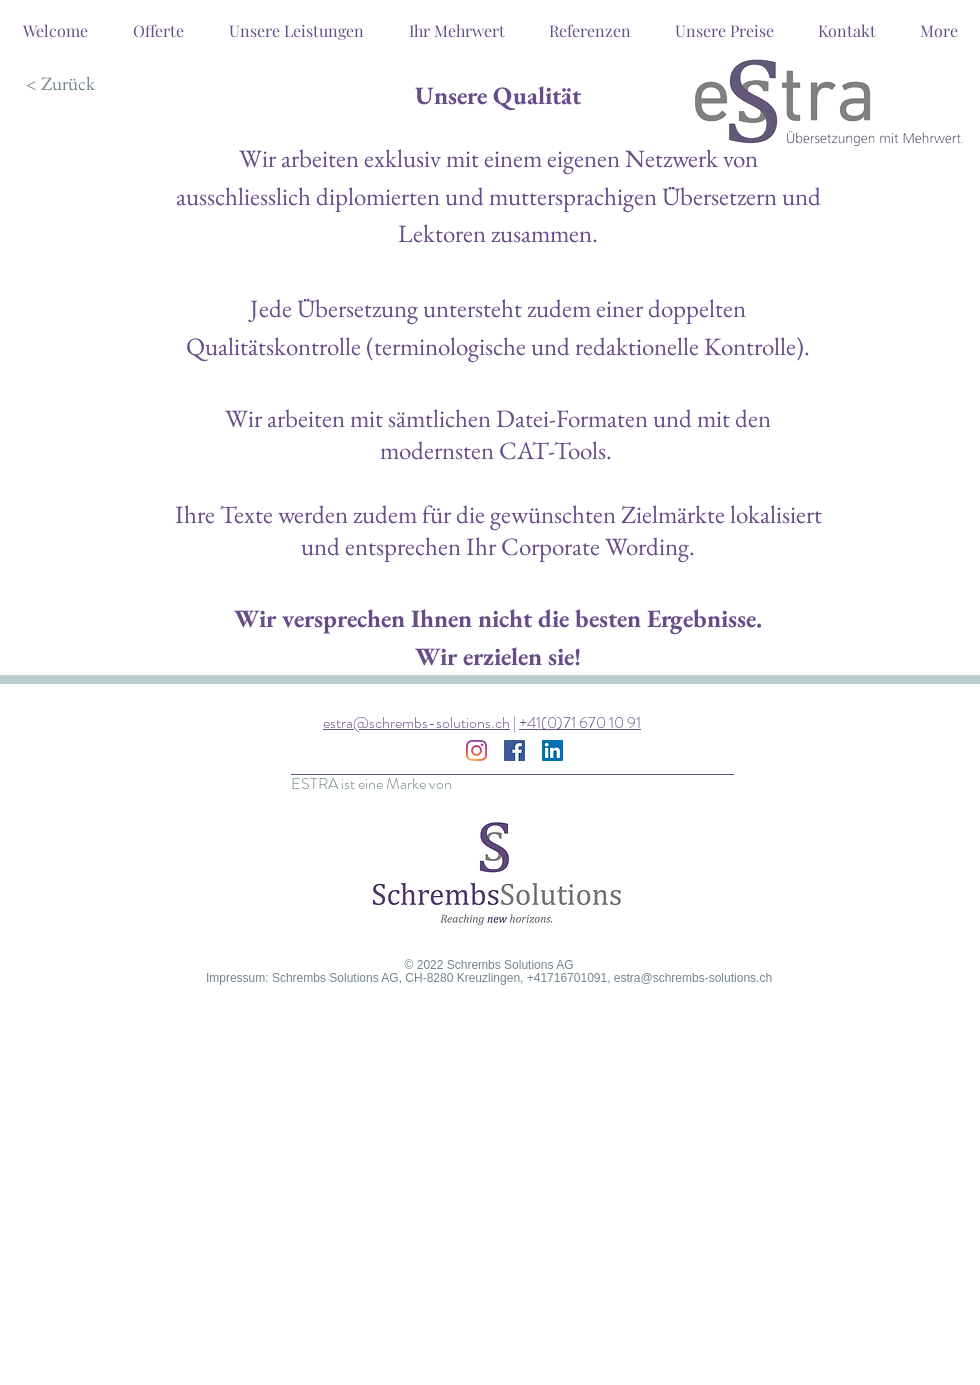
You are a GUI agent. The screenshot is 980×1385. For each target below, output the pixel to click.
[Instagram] (476, 750)
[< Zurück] (60, 84)
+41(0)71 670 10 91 (580, 722)
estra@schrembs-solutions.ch (416, 722)
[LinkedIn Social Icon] (552, 750)
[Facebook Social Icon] (514, 750)
